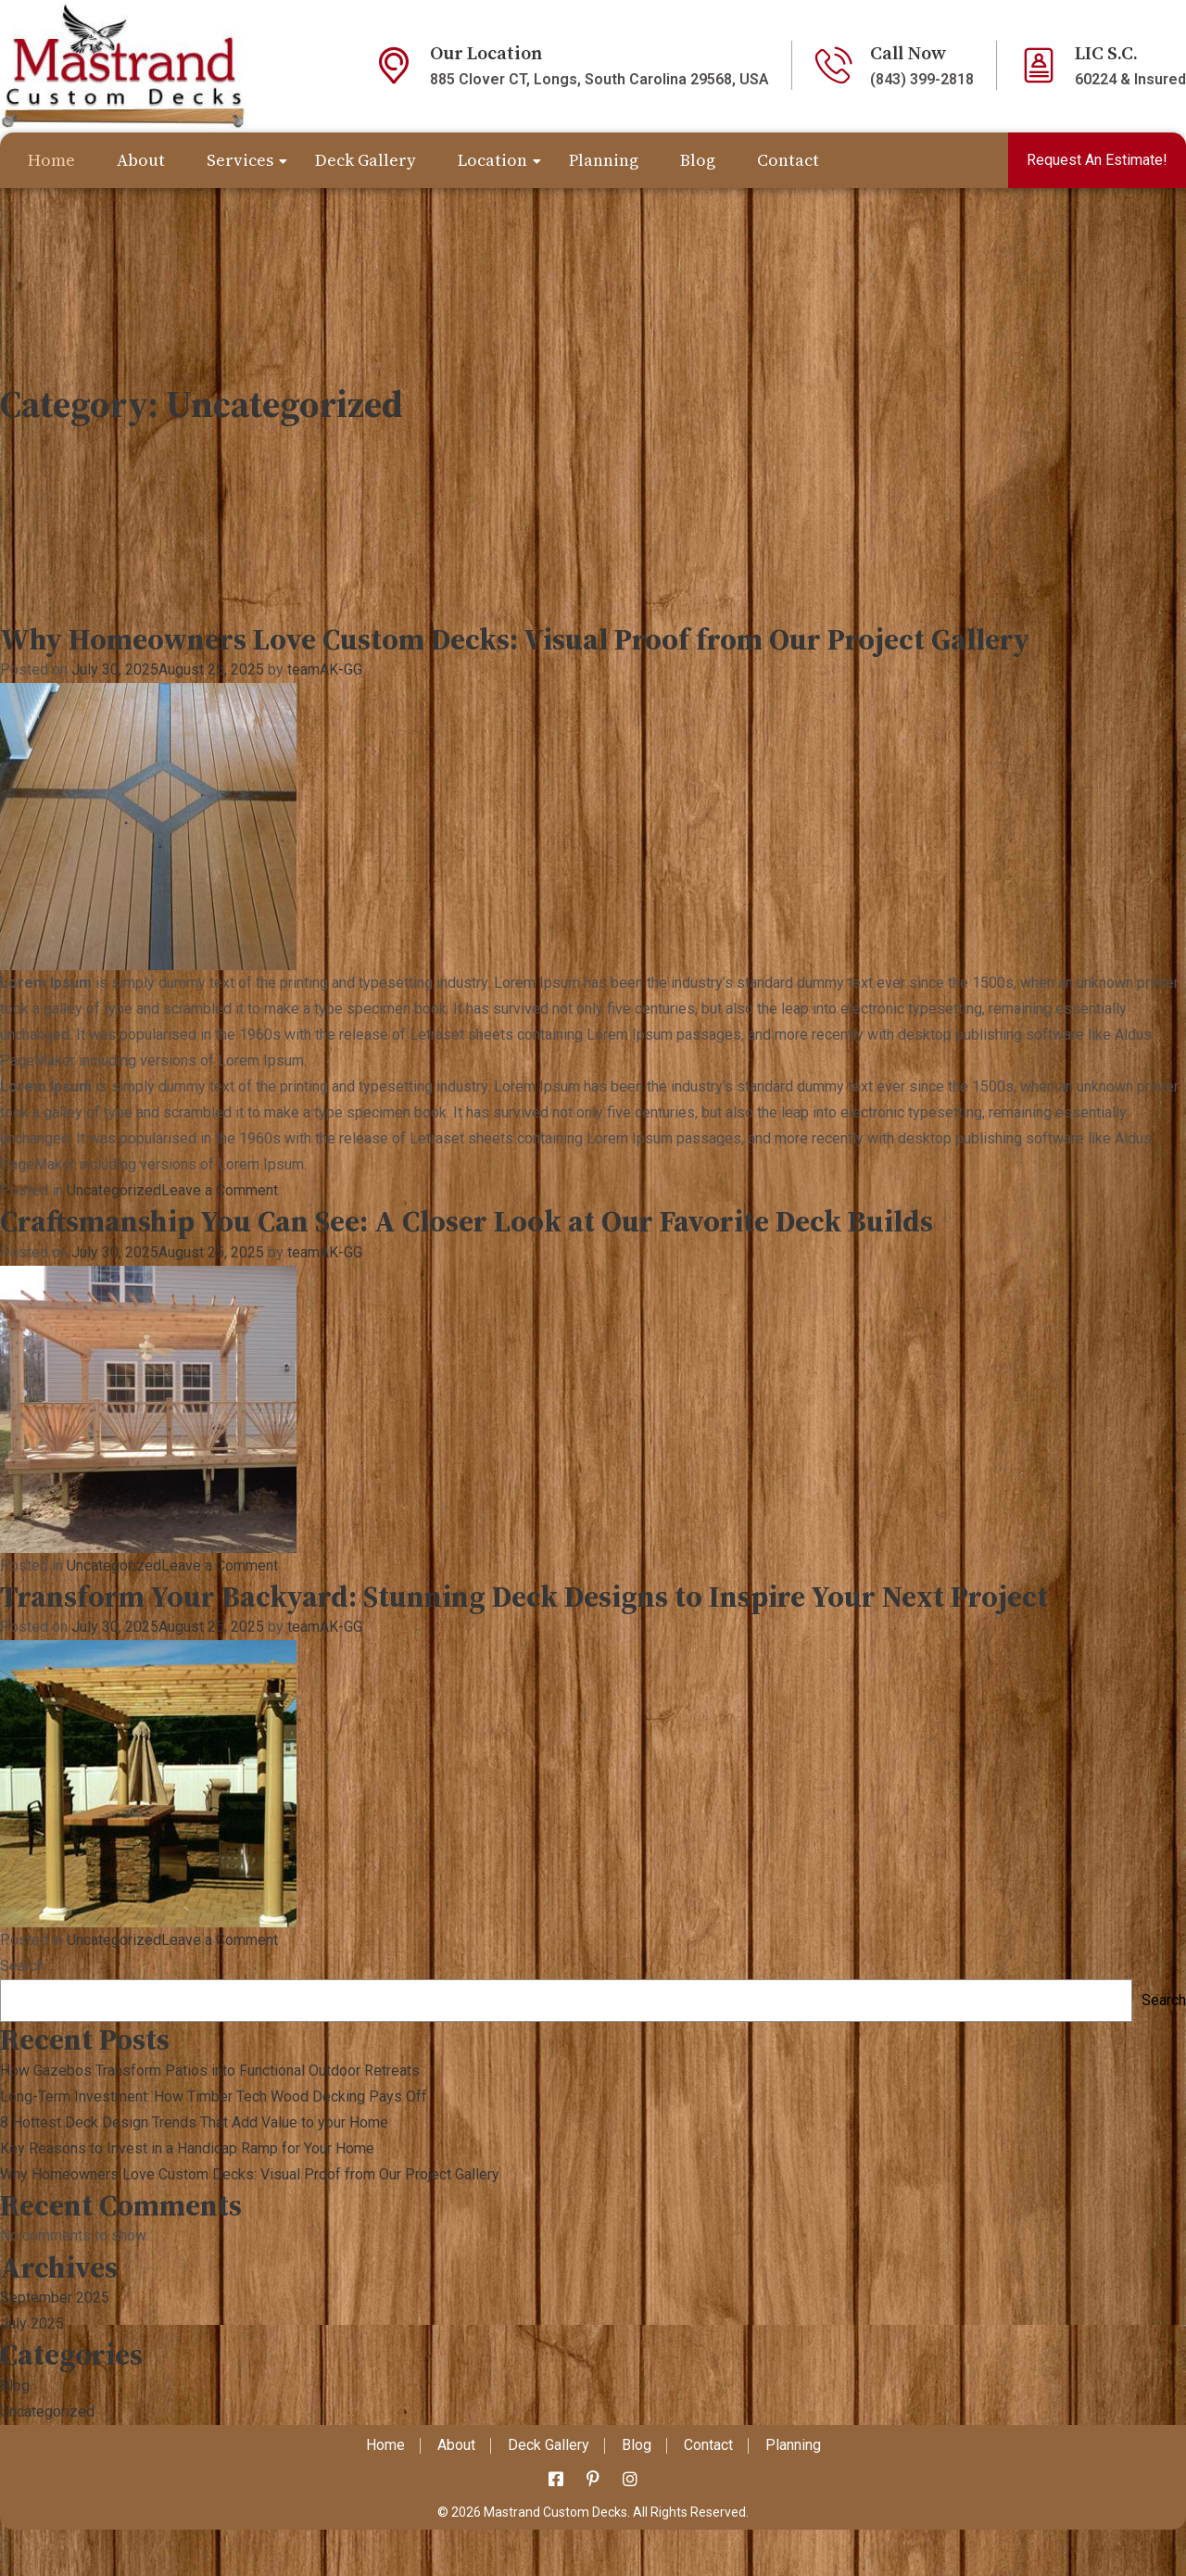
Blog (697, 159)
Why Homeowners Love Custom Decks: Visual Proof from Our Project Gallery (514, 639)
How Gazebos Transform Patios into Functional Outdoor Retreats (210, 2070)
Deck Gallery (365, 159)
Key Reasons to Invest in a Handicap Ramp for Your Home (187, 2148)
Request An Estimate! (1097, 160)
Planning (603, 159)
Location (492, 159)
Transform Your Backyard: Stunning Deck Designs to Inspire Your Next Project (524, 1596)
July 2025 (32, 2323)
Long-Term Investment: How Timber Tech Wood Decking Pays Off (213, 2096)
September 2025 (54, 2297)
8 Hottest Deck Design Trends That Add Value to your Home (194, 2122)
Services (240, 159)
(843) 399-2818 (922, 79)
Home (51, 159)
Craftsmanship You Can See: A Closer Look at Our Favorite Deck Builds (466, 1221)
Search (22, 1966)
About (141, 159)
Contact (788, 159)
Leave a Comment (219, 1190)
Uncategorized (114, 1190)
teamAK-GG (324, 669)
